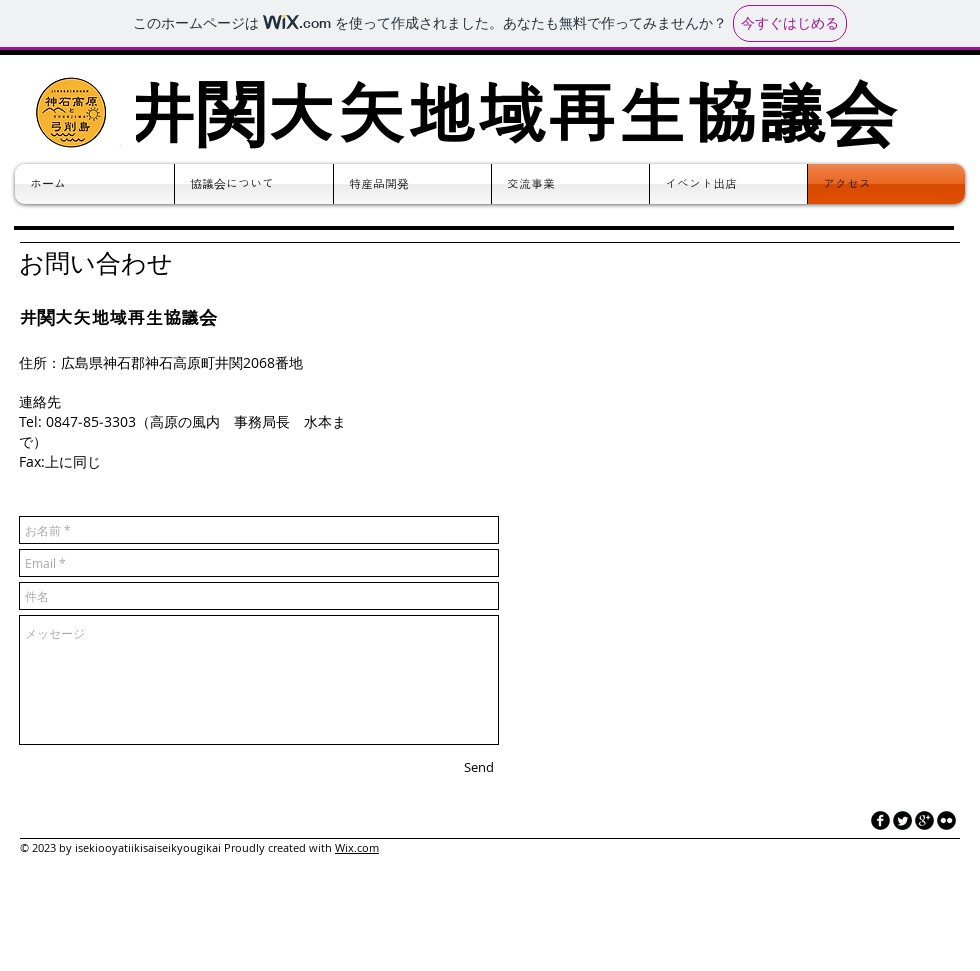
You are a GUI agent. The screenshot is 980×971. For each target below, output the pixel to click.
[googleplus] (924, 820)
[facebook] (880, 820)
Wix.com (357, 847)
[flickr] (946, 820)
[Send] (479, 767)
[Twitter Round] (902, 820)
